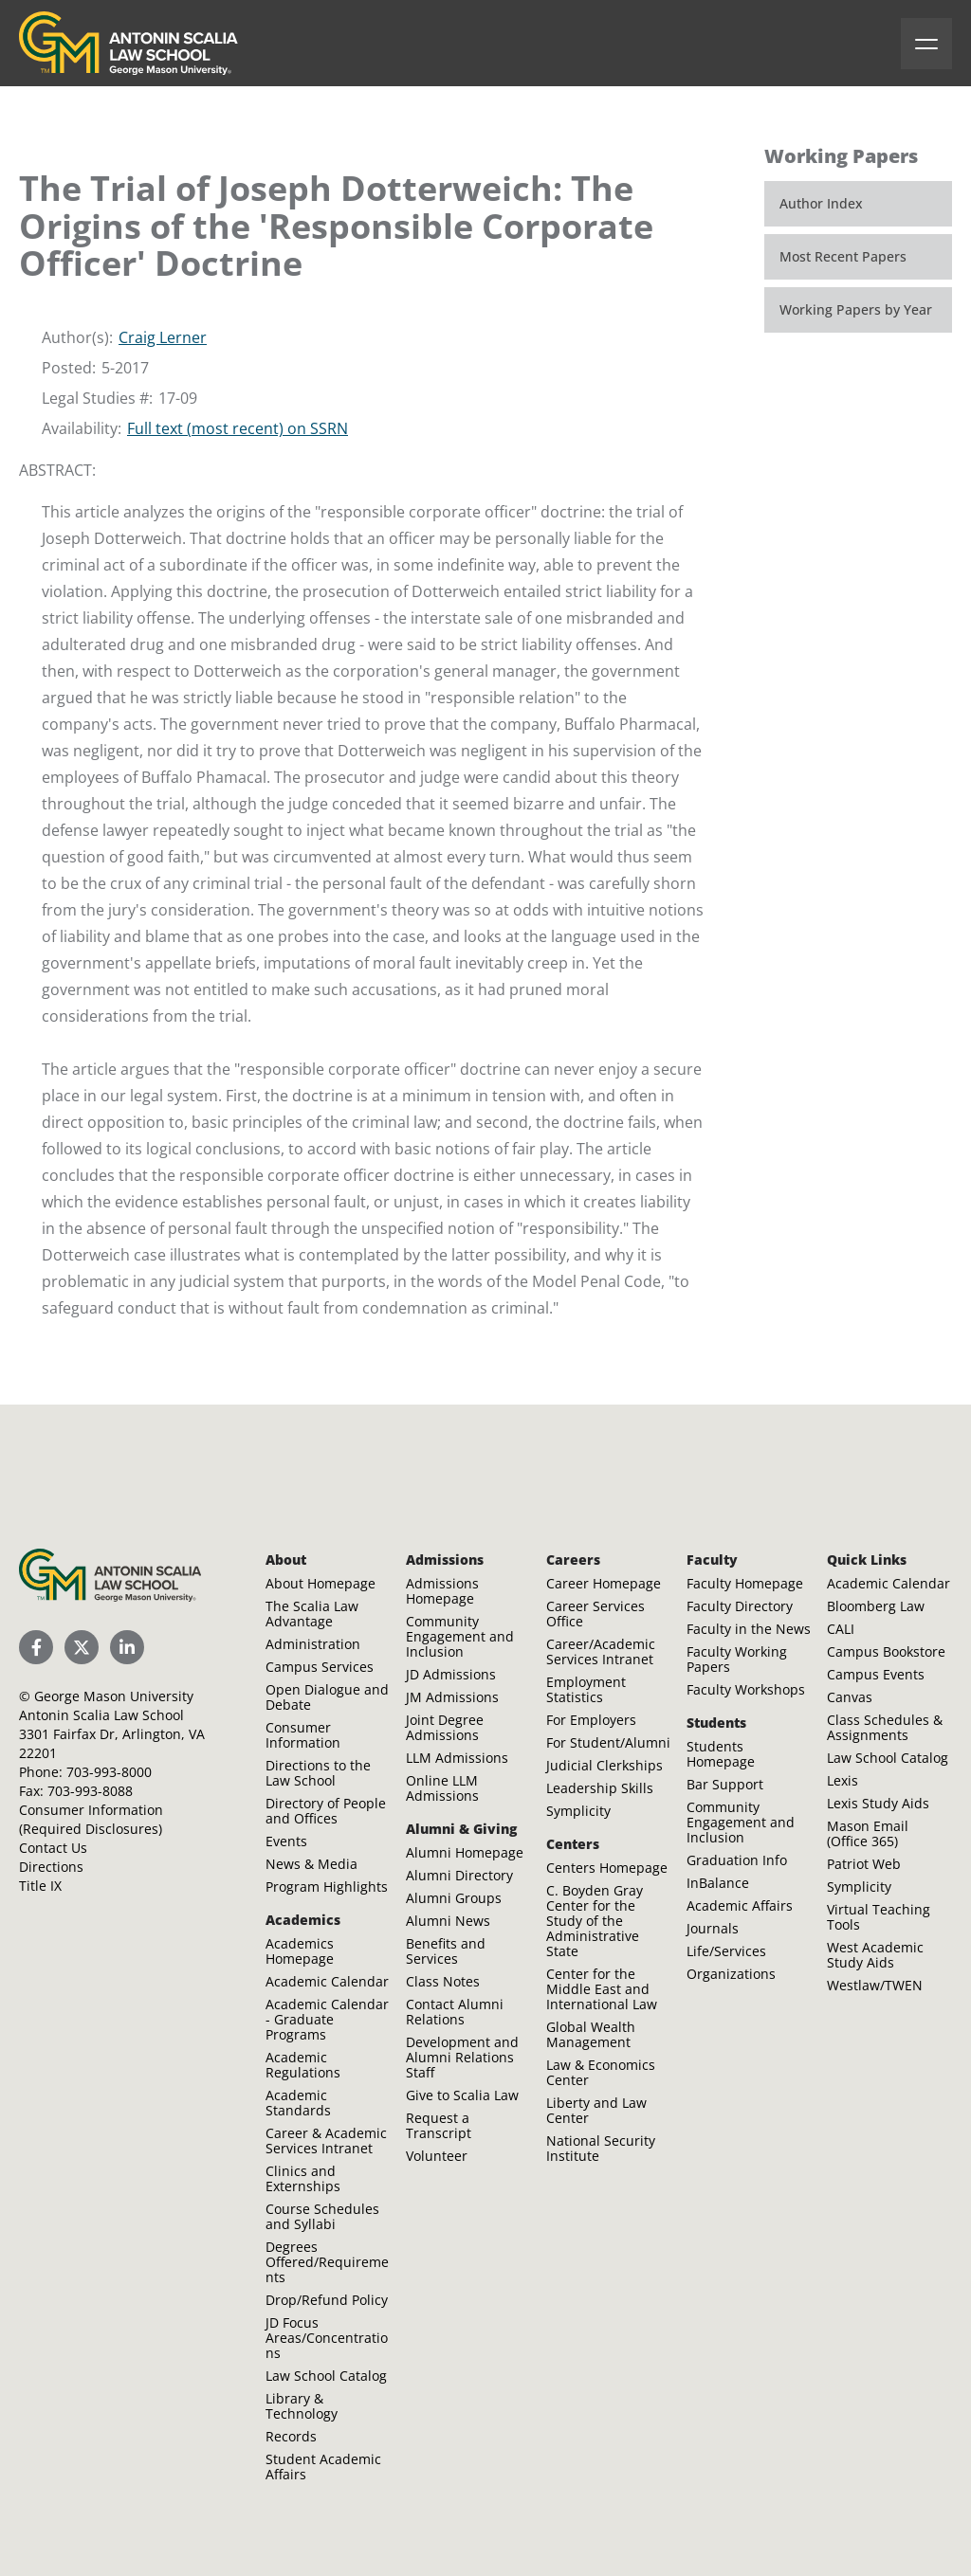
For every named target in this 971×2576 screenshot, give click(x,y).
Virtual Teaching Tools (878, 1916)
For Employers (591, 1720)
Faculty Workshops (746, 1689)
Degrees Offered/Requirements (327, 2262)
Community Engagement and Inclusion (460, 1636)
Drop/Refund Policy (327, 2300)
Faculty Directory (740, 1606)
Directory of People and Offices (326, 1810)
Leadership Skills (599, 1788)
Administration (313, 1644)
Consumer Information (303, 1734)
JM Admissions (452, 1697)
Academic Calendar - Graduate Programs (327, 2019)
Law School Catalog (326, 2376)
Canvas (849, 1697)
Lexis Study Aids (878, 1803)
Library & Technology (302, 2405)
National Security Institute (600, 2148)
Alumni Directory (459, 1875)
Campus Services (320, 1667)
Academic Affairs (740, 1905)
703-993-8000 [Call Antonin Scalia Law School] (109, 1772)
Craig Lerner (163, 337)
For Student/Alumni (608, 1742)
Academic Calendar (327, 1981)
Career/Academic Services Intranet (600, 1651)
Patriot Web (864, 1864)
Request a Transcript (438, 2125)
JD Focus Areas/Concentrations (327, 2337)
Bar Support (725, 1784)
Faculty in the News (749, 1629)
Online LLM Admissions (442, 1788)
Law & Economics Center (600, 2072)
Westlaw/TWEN (875, 1985)
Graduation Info (737, 1860)
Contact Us (53, 1848)
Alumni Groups (454, 1898)
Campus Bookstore (886, 1651)
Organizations (731, 1974)
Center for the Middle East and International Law (601, 1989)
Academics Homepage (300, 1951)
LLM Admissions (457, 1758)
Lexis (842, 1780)
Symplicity (578, 1811)
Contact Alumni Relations (455, 2011)
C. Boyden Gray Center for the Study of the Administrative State (594, 1920)
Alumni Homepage (464, 1852)
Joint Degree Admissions (445, 1727)
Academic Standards (298, 2102)
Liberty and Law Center (596, 2110)
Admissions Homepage (442, 1590)
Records (291, 2436)
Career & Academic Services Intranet (326, 2140)
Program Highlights (327, 1887)
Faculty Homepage (745, 1583)
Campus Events (876, 1674)
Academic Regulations (303, 2064)
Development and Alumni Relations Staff (462, 2057)
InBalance (718, 1883)
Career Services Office (595, 1613)
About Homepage (321, 1583)
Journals (713, 1928)
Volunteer (436, 2156)
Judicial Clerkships (604, 1765)
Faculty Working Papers (737, 1659)
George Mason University (113, 1696)
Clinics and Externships (303, 2178)
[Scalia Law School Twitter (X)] (81, 1647)
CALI (840, 1629)
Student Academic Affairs (323, 2466)
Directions (51, 1867)
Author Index (821, 203)
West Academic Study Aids (875, 1954)
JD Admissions (451, 1674)
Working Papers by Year (855, 309)
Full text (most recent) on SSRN (237, 428)
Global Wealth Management (590, 2034)
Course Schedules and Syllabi (322, 2216)
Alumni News (448, 1921)
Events (286, 1841)
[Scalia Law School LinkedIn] (127, 1647)
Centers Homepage (607, 1868)
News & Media (311, 1864)
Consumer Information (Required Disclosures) (91, 1819)
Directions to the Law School (318, 1772)
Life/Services (726, 1951)
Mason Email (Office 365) (867, 1833)
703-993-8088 (90, 1791)
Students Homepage (721, 1753)
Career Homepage (603, 1583)
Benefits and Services (446, 1951)
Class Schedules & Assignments (885, 1727)
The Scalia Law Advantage (312, 1613)
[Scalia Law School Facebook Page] (36, 1647)
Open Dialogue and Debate (327, 1697)
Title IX (40, 1886)
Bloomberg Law (876, 1606)
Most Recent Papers (843, 256)
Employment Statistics (586, 1689)
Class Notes (443, 1981)
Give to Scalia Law (462, 2095)
